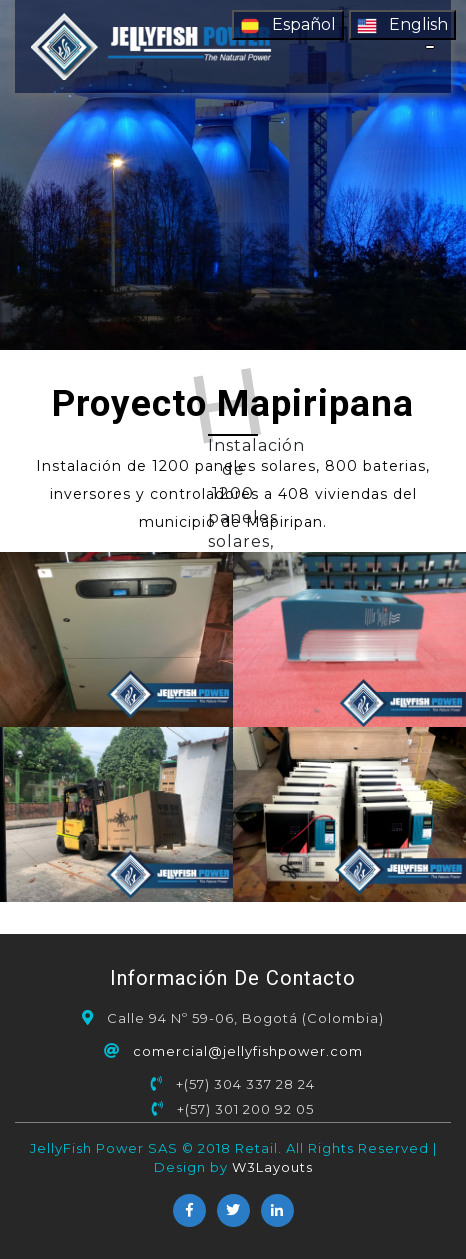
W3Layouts (272, 1167)
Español (288, 25)
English (402, 25)
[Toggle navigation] (430, 47)
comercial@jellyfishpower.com (248, 1051)
